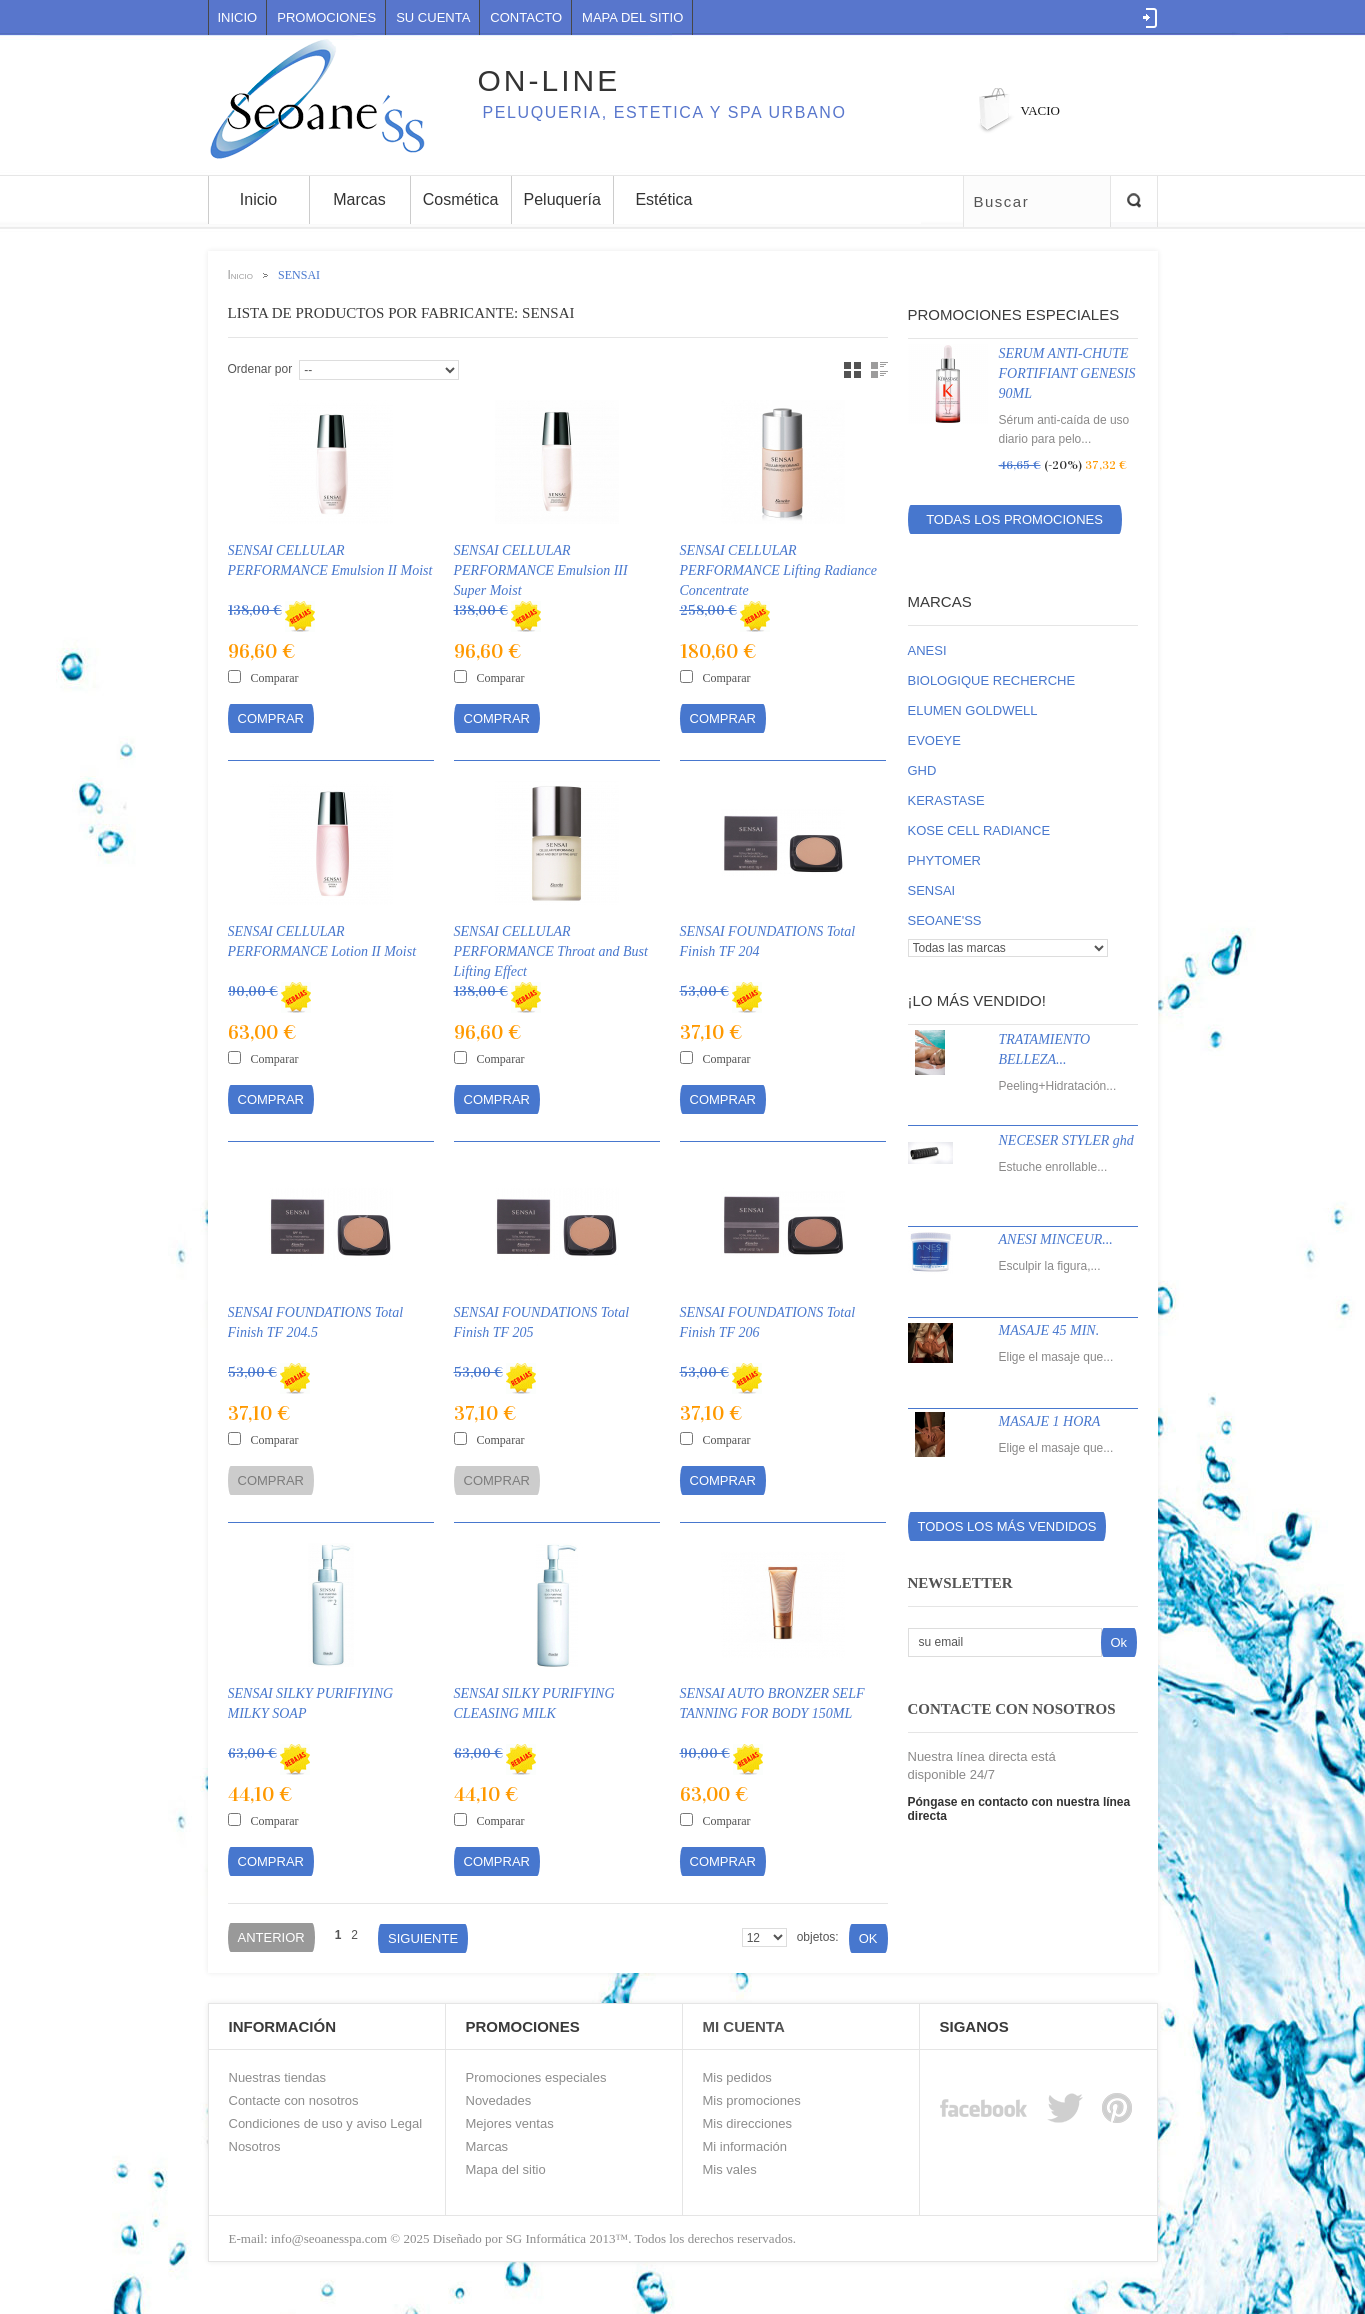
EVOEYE (934, 740)
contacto (526, 17)
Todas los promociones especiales (1014, 523)
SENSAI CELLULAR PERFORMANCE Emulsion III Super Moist (541, 570)
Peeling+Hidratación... (1058, 1086)
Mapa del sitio (506, 2169)
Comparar (275, 678)
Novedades (499, 2100)
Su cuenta (433, 17)
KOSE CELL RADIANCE (979, 830)
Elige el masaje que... (1056, 1357)
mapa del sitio (632, 17)
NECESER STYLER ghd (1066, 1140)
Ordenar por (260, 369)
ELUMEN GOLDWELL (973, 710)
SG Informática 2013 (561, 2238)
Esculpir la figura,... (1050, 1266)
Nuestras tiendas (278, 2077)
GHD (922, 770)
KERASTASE (946, 800)
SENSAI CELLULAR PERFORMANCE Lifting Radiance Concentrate (779, 570)
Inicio (238, 17)
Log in (1150, 18)
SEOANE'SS (945, 920)
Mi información (745, 2146)
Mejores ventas (510, 2123)
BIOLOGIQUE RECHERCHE (992, 680)
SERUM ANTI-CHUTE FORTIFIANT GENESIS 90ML (1067, 373)
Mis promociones (752, 2100)
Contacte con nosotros (294, 2100)
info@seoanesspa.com (328, 2238)
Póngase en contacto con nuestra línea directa (1019, 1809)
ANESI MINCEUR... (1056, 1239)
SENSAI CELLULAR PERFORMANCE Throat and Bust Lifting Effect (551, 951)
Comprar (271, 718)
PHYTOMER (944, 860)
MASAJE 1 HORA (1050, 1421)
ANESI (927, 650)
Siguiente (423, 1938)
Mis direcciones (748, 2123)
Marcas (940, 601)
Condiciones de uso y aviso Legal (326, 2123)
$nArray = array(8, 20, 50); (764, 1937)
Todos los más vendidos (1007, 1526)
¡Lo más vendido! (977, 1000)
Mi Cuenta (744, 2026)
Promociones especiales (1014, 314)
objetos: (818, 1937)
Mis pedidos (737, 2077)
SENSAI (932, 890)
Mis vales (730, 2169)
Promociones (326, 17)
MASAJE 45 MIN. (1049, 1330)
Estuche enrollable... (1053, 1167)
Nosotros (255, 2146)
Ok (868, 1938)
